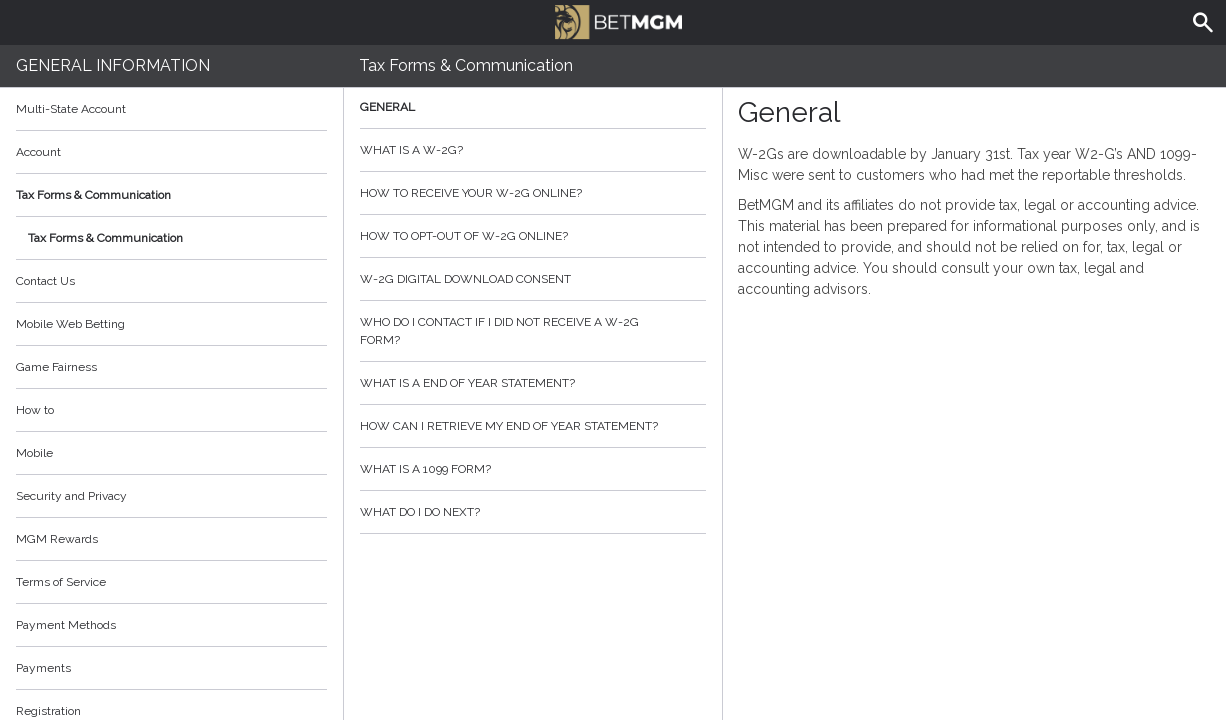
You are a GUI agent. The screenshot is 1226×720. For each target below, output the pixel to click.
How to (171, 410)
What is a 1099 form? (533, 469)
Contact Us (45, 281)
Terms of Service (171, 582)
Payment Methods (171, 625)
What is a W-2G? (533, 150)
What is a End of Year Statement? (533, 383)
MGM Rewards (57, 539)
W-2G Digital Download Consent (533, 279)
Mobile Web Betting (70, 324)
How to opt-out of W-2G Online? (533, 236)
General (533, 107)
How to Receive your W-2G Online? (533, 193)
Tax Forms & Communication (171, 195)
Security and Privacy (71, 496)
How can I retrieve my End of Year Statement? (533, 426)
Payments (171, 668)
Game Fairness (56, 367)
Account (171, 152)
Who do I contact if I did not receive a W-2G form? (533, 331)
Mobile (34, 453)
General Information (113, 65)
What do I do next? (533, 512)
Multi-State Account (71, 109)
